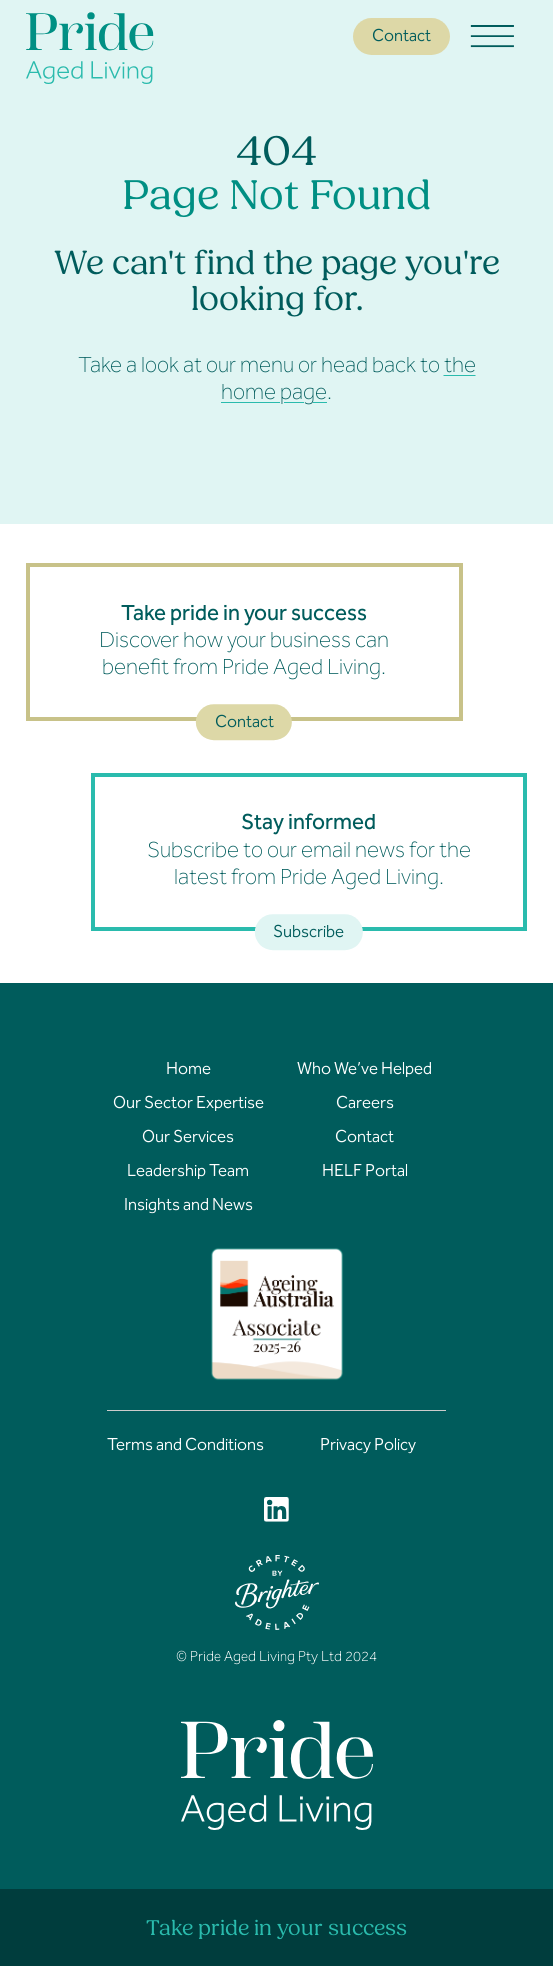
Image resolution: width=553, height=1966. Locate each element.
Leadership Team (188, 1173)
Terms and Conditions (185, 1447)
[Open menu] (493, 37)
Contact (401, 37)
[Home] (125, 48)
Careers (365, 1105)
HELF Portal (365, 1173)
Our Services (188, 1139)
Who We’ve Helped (364, 1071)
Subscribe (308, 933)
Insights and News (188, 1207)
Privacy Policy (368, 1447)
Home (188, 1071)
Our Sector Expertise (188, 1105)
